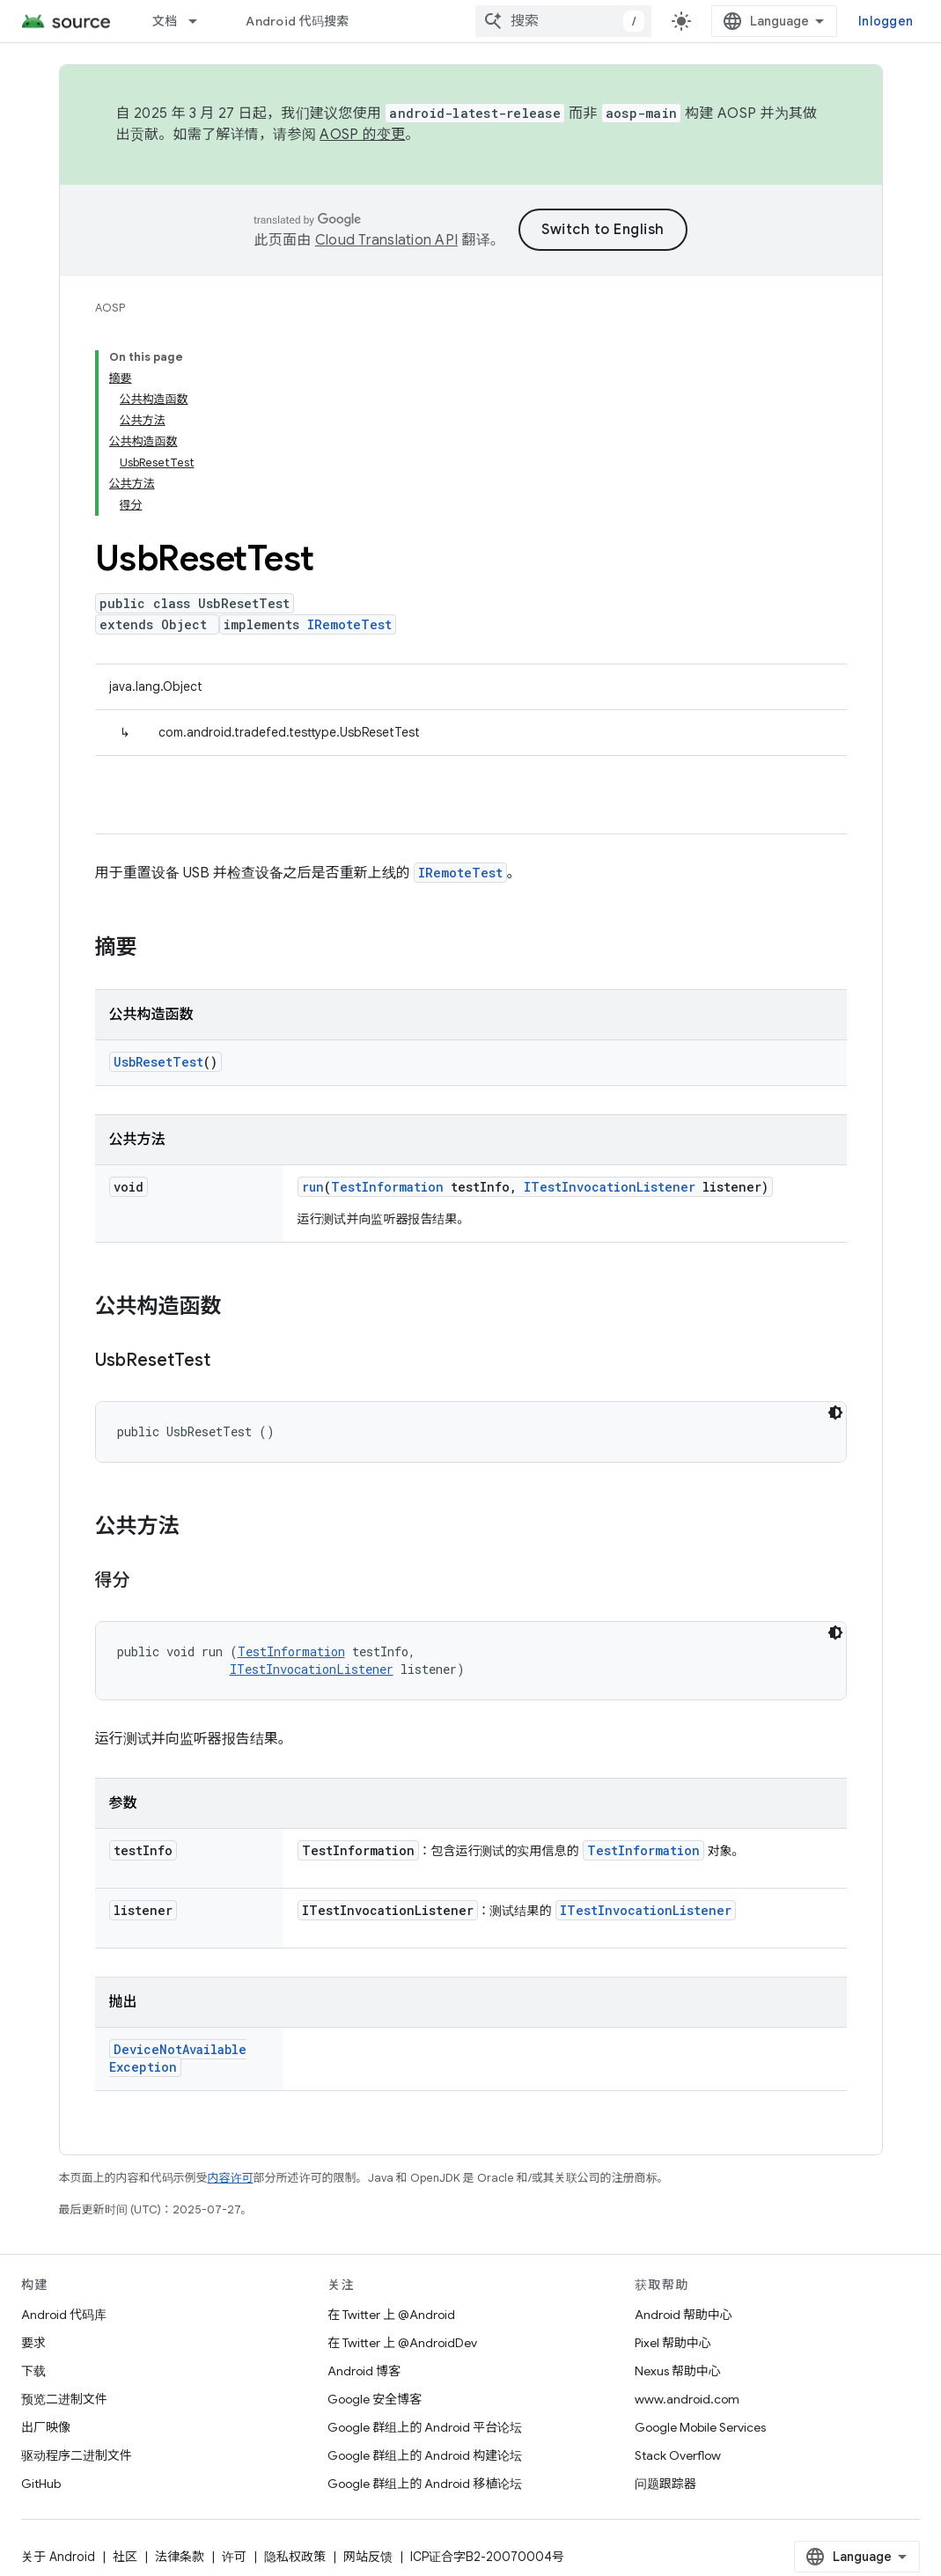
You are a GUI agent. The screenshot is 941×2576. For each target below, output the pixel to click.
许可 (234, 2557)
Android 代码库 (64, 2315)
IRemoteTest (349, 624)
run (313, 1186)
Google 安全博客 (374, 2399)
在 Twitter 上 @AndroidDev (402, 2343)
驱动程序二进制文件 (76, 2455)
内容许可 (231, 2177)
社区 (125, 2557)
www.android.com (687, 2399)
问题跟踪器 (665, 2484)
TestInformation (387, 1186)
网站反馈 (368, 2557)
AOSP (110, 307)
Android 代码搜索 (297, 21)
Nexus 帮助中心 (678, 2371)
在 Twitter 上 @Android (391, 2315)
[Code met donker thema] (835, 1412)
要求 (33, 2343)
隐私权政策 (295, 2557)
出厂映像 (45, 2427)
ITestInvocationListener (609, 1186)
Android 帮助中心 (683, 2315)
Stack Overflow (678, 2455)
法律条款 (179, 2557)
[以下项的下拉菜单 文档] (200, 21)
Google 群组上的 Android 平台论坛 (424, 2427)
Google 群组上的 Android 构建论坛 (424, 2455)
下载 (33, 2371)
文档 (165, 21)
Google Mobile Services (700, 2427)
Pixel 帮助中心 (673, 2343)
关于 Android (58, 2557)
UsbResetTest (158, 1061)
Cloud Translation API (386, 240)
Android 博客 (364, 2371)
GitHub (41, 2484)
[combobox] (563, 21)
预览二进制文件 (64, 2399)
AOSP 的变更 (362, 134)
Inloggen (885, 21)
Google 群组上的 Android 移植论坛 (424, 2484)
